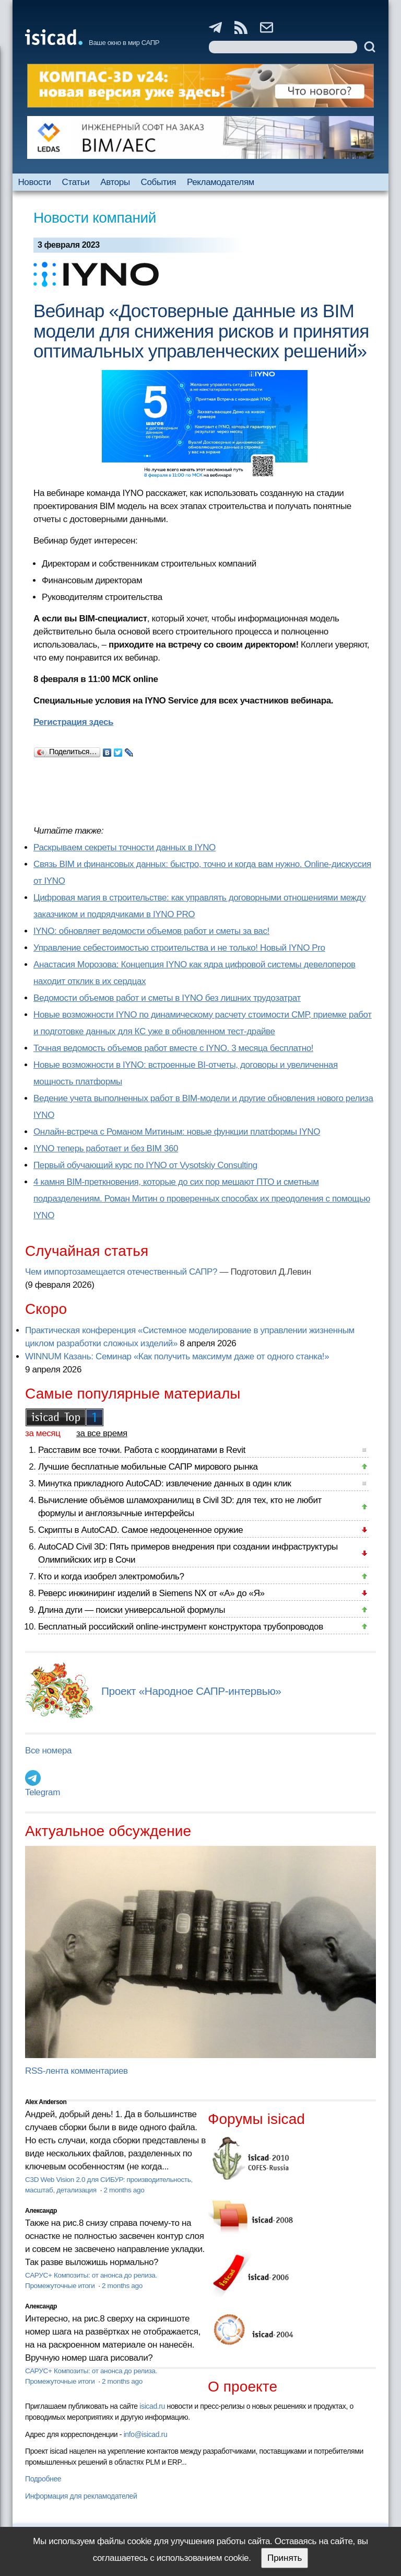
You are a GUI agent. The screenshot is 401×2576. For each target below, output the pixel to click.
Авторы (114, 182)
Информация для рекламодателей (81, 2496)
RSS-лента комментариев (76, 2071)
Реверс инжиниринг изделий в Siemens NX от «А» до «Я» (151, 1593)
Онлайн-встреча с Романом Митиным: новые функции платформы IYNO (176, 1132)
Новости (34, 182)
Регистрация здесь (73, 722)
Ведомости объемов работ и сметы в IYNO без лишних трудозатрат (167, 998)
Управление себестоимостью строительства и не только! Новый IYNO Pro (179, 948)
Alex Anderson (45, 2102)
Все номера (48, 1750)
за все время (101, 1433)
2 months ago (123, 2190)
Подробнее (43, 2479)
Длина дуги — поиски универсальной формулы (131, 1610)
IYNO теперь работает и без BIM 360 (105, 1148)
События (158, 182)
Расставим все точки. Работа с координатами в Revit (141, 1450)
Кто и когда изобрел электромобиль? (111, 1576)
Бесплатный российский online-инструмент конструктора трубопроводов (180, 1627)
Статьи (76, 182)
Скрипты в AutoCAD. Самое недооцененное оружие (140, 1530)
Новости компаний (94, 218)
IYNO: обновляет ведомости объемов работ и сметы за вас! (151, 931)
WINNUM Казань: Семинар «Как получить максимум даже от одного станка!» (177, 1356)
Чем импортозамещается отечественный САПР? (121, 1272)
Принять (284, 2558)
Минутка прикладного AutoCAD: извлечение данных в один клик (164, 1483)
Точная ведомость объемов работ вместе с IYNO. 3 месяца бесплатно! (173, 1048)
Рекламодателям (220, 182)
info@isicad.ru (146, 2434)
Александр (41, 2210)
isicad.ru (152, 2406)
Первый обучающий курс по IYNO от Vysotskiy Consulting (145, 1165)
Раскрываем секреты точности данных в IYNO (124, 847)
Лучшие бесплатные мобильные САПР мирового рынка (148, 1467)
